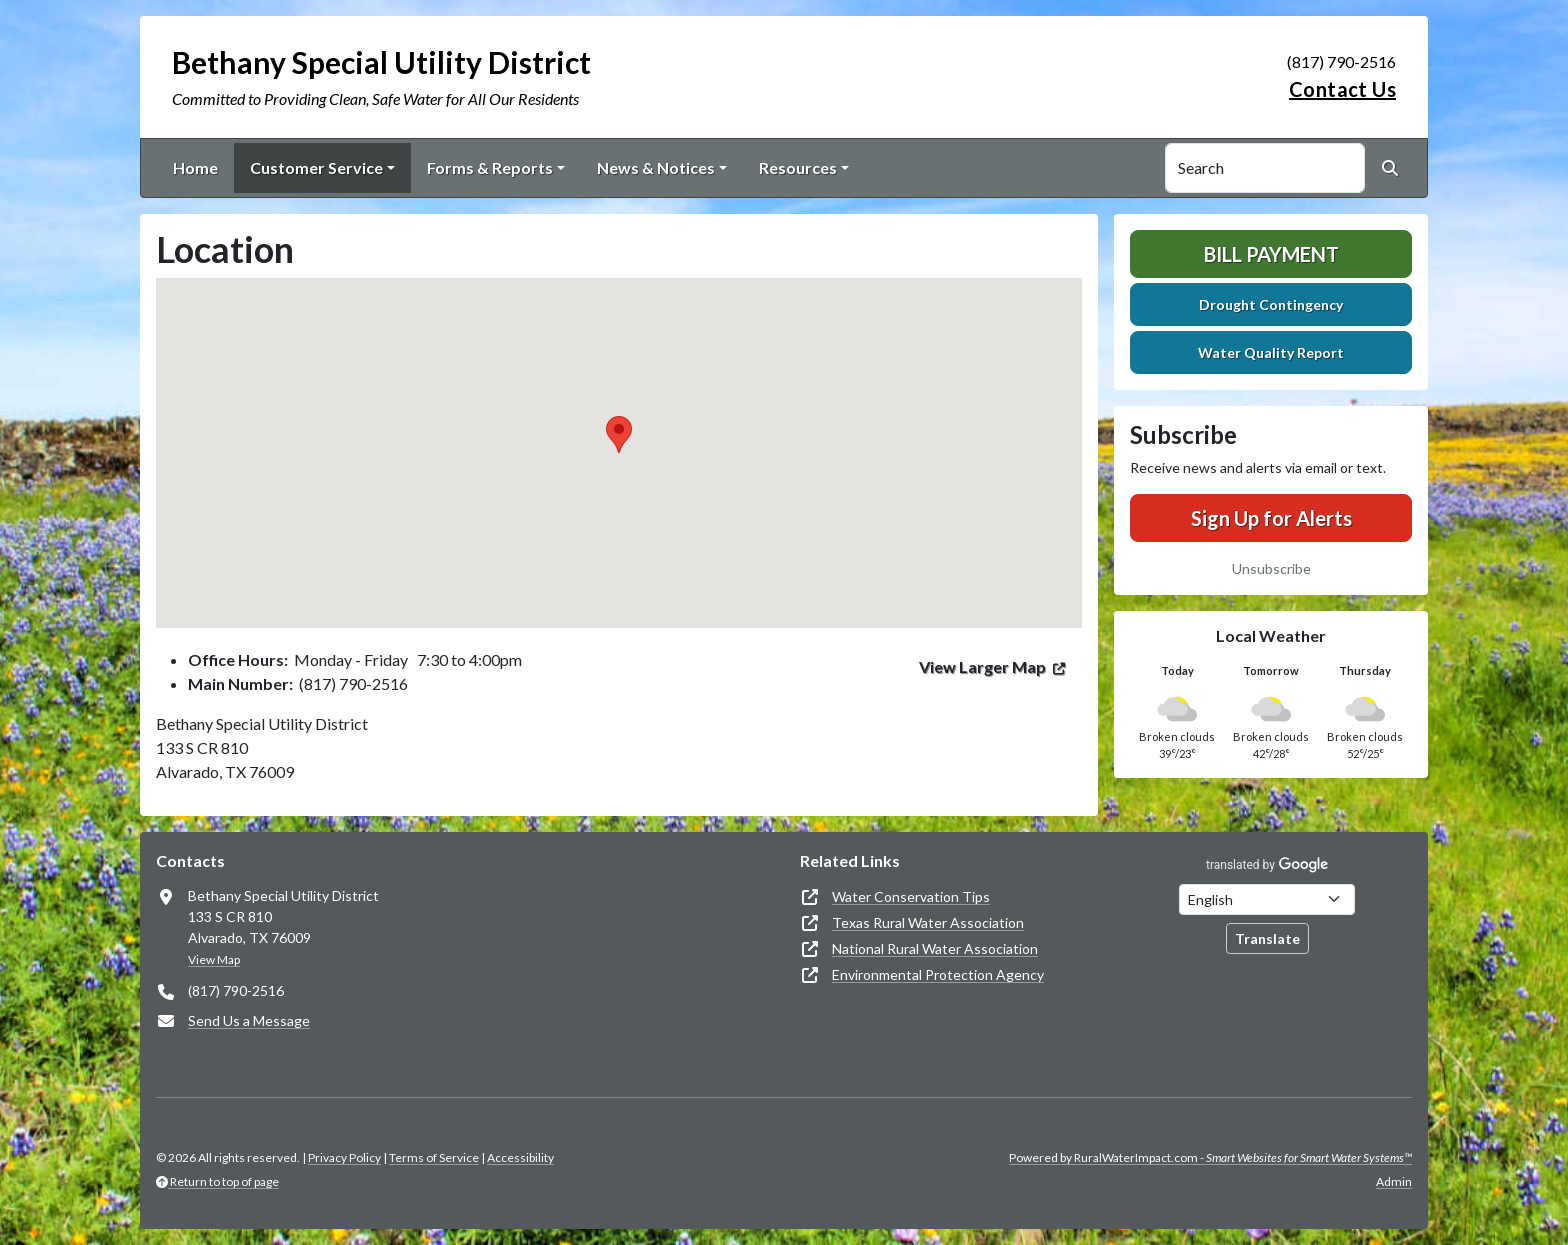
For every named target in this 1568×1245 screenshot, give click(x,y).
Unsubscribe (1271, 568)
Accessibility (520, 1157)
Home (195, 167)
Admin (1394, 1181)
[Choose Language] (1267, 899)
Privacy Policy (344, 1157)
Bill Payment (1271, 254)
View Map (214, 959)
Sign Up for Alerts (1271, 518)
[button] (619, 434)
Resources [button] (798, 167)
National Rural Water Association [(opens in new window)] (935, 948)
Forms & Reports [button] (490, 167)
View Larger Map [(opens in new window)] (982, 666)
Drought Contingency (1271, 304)
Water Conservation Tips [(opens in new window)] (911, 896)
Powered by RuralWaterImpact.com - (1210, 1157)
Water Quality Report (1271, 352)
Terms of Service (434, 1157)
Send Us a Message (249, 1020)
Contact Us (1342, 89)
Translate (1267, 938)
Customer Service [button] (316, 167)
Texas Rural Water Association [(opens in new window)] (928, 922)
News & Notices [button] (656, 167)
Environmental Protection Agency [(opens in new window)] (938, 974)
